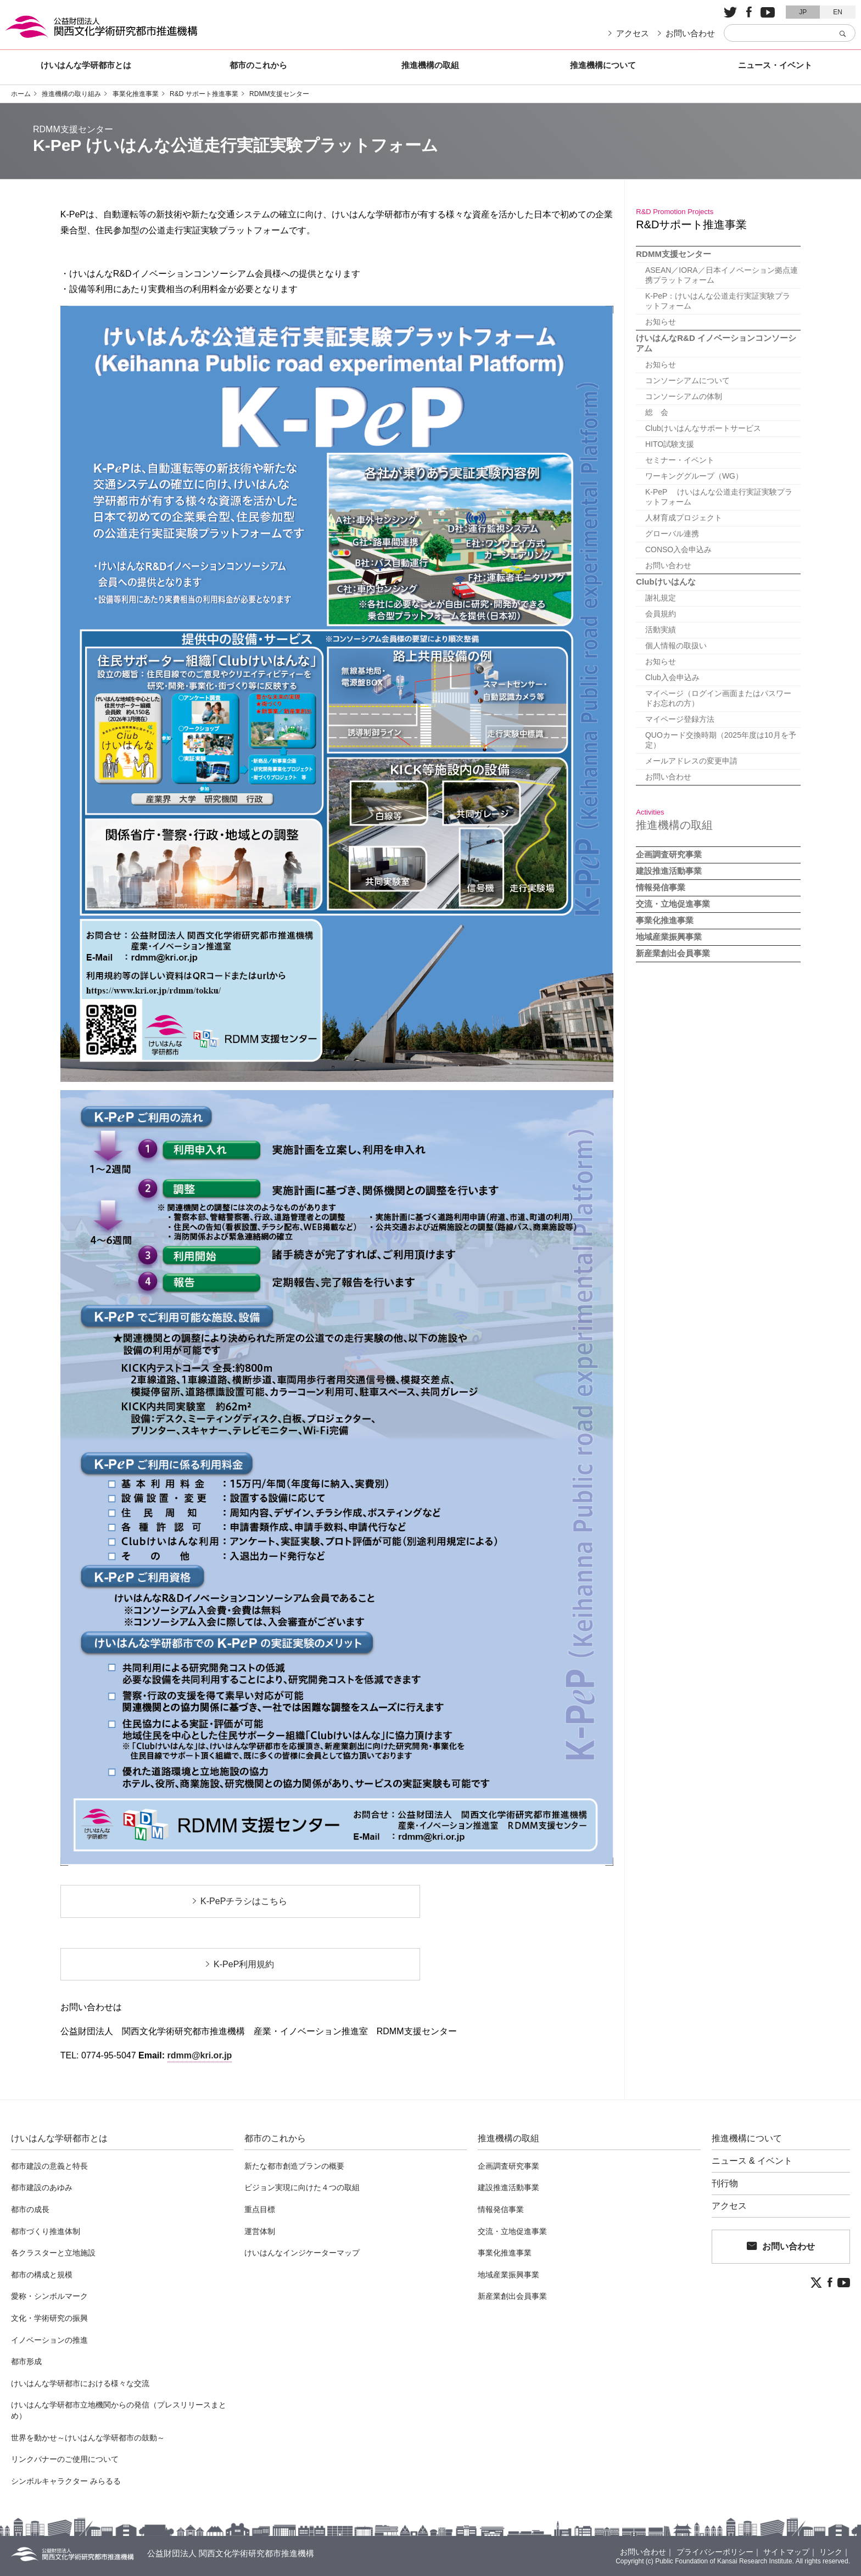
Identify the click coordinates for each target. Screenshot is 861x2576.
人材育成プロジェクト (682, 517)
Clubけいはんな (665, 581)
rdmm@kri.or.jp (199, 2055)
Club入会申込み (671, 677)
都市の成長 (30, 2209)
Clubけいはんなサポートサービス (702, 428)
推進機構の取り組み (71, 94)
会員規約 (659, 613)
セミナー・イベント (678, 460)
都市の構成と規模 (41, 2274)
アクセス (632, 33)
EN (837, 12)
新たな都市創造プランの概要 (294, 2166)
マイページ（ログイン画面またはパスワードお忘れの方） (721, 698)
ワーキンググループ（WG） (693, 476)
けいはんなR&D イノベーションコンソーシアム (716, 343)
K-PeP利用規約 (244, 1964)
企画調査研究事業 (669, 854)
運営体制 (259, 2231)
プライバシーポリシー (715, 2551)
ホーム (21, 94)
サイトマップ (786, 2551)
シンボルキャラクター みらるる (66, 2481)
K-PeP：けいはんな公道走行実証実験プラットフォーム (720, 300)
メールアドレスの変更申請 (690, 760)
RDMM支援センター (279, 94)
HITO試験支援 (668, 444)
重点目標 (259, 2209)
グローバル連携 (671, 533)
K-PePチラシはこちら (243, 1901)
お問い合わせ (690, 33)
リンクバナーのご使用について (65, 2459)
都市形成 (26, 2361)
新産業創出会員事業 (673, 953)
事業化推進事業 (136, 94)
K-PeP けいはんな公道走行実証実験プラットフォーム (717, 496)
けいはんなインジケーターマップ (302, 2252)
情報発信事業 (660, 887)
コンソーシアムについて (686, 380)
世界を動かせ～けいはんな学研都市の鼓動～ (88, 2437)
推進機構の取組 (430, 65)
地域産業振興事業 (669, 936)
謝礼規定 (659, 597)
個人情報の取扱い (675, 645)
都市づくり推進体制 (45, 2231)
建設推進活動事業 (669, 870)
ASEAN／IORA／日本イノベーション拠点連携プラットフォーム (720, 275)
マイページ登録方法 (678, 719)
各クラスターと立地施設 (53, 2252)
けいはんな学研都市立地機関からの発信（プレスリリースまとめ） (118, 2410)
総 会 (655, 412)
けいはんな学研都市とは (86, 65)
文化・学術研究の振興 (49, 2318)
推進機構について (603, 65)
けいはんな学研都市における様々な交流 (80, 2383)
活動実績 (659, 629)
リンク (830, 2551)
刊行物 (725, 2183)
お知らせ (659, 321)
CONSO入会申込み (677, 549)
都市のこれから (258, 65)
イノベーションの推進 (49, 2340)
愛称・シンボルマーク (49, 2296)
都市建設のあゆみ (41, 2187)
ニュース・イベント (775, 65)
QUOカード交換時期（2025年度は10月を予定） (719, 740)
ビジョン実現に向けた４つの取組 (302, 2187)
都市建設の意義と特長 (49, 2166)
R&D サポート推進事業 (204, 94)
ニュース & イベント (752, 2161)
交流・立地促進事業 (673, 903)
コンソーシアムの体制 (682, 396)
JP (803, 12)
